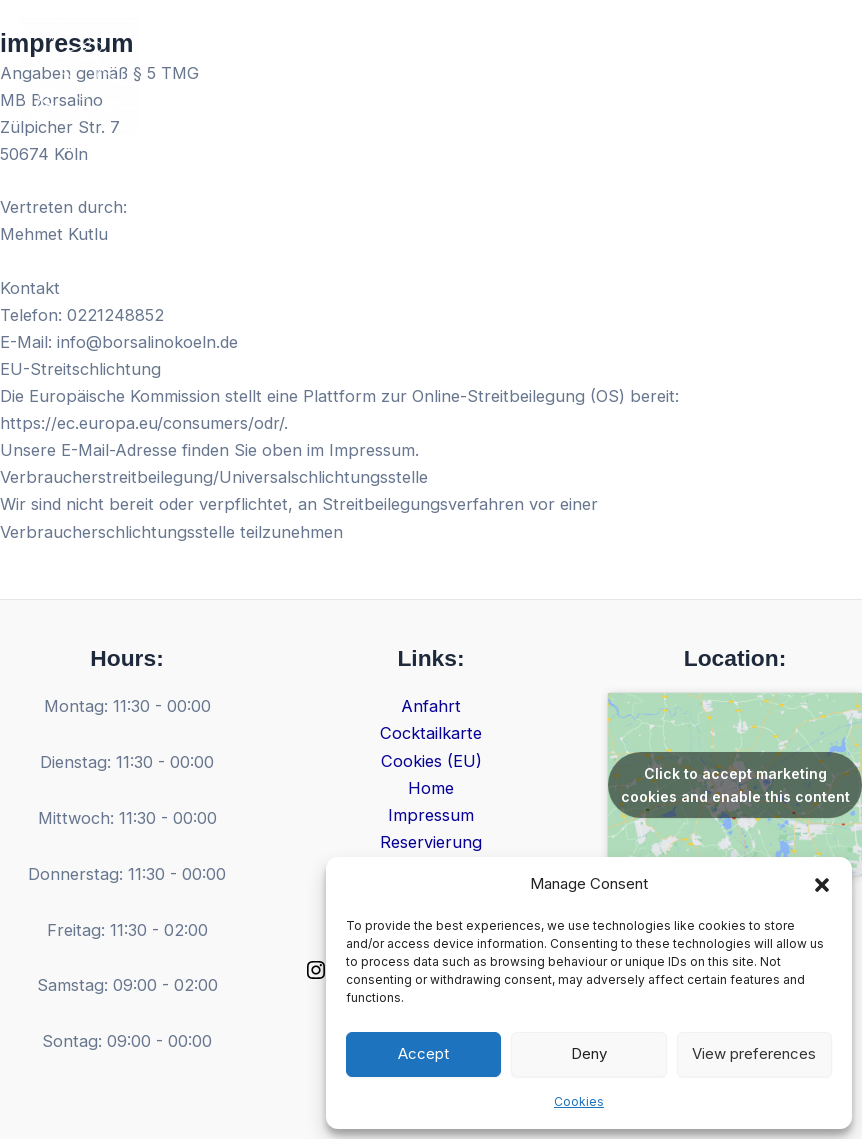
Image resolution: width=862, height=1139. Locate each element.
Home (431, 788)
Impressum (431, 815)
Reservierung (431, 842)
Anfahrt (431, 706)
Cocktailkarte (431, 733)
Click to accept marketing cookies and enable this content (735, 785)
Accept (423, 1053)
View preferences (754, 1053)
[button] (822, 885)
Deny (589, 1053)
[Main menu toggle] (819, 76)
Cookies (579, 1101)
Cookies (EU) (431, 761)
